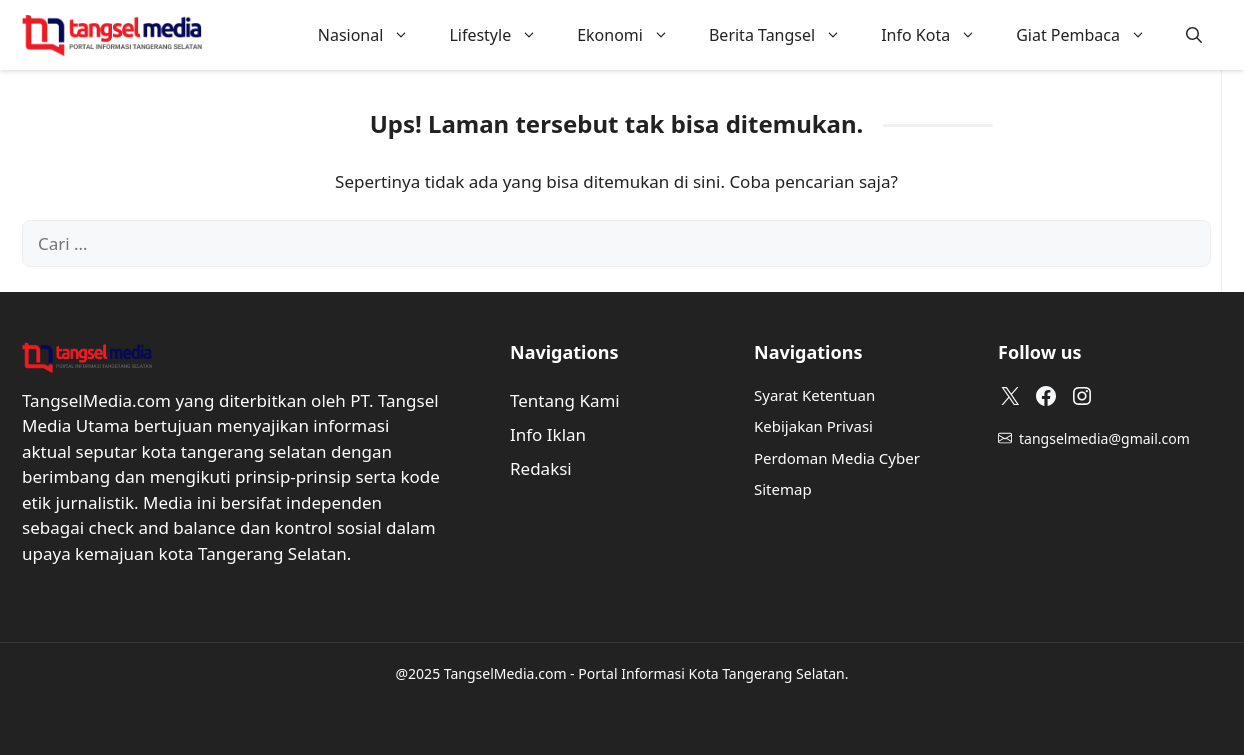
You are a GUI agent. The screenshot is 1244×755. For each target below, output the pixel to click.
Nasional (374, 35)
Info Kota (938, 35)
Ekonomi (633, 35)
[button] (1194, 35)
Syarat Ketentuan (814, 395)
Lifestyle (503, 35)
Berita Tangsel (785, 35)
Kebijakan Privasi (813, 426)
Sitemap (783, 489)
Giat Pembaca (1091, 35)
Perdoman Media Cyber (837, 458)
